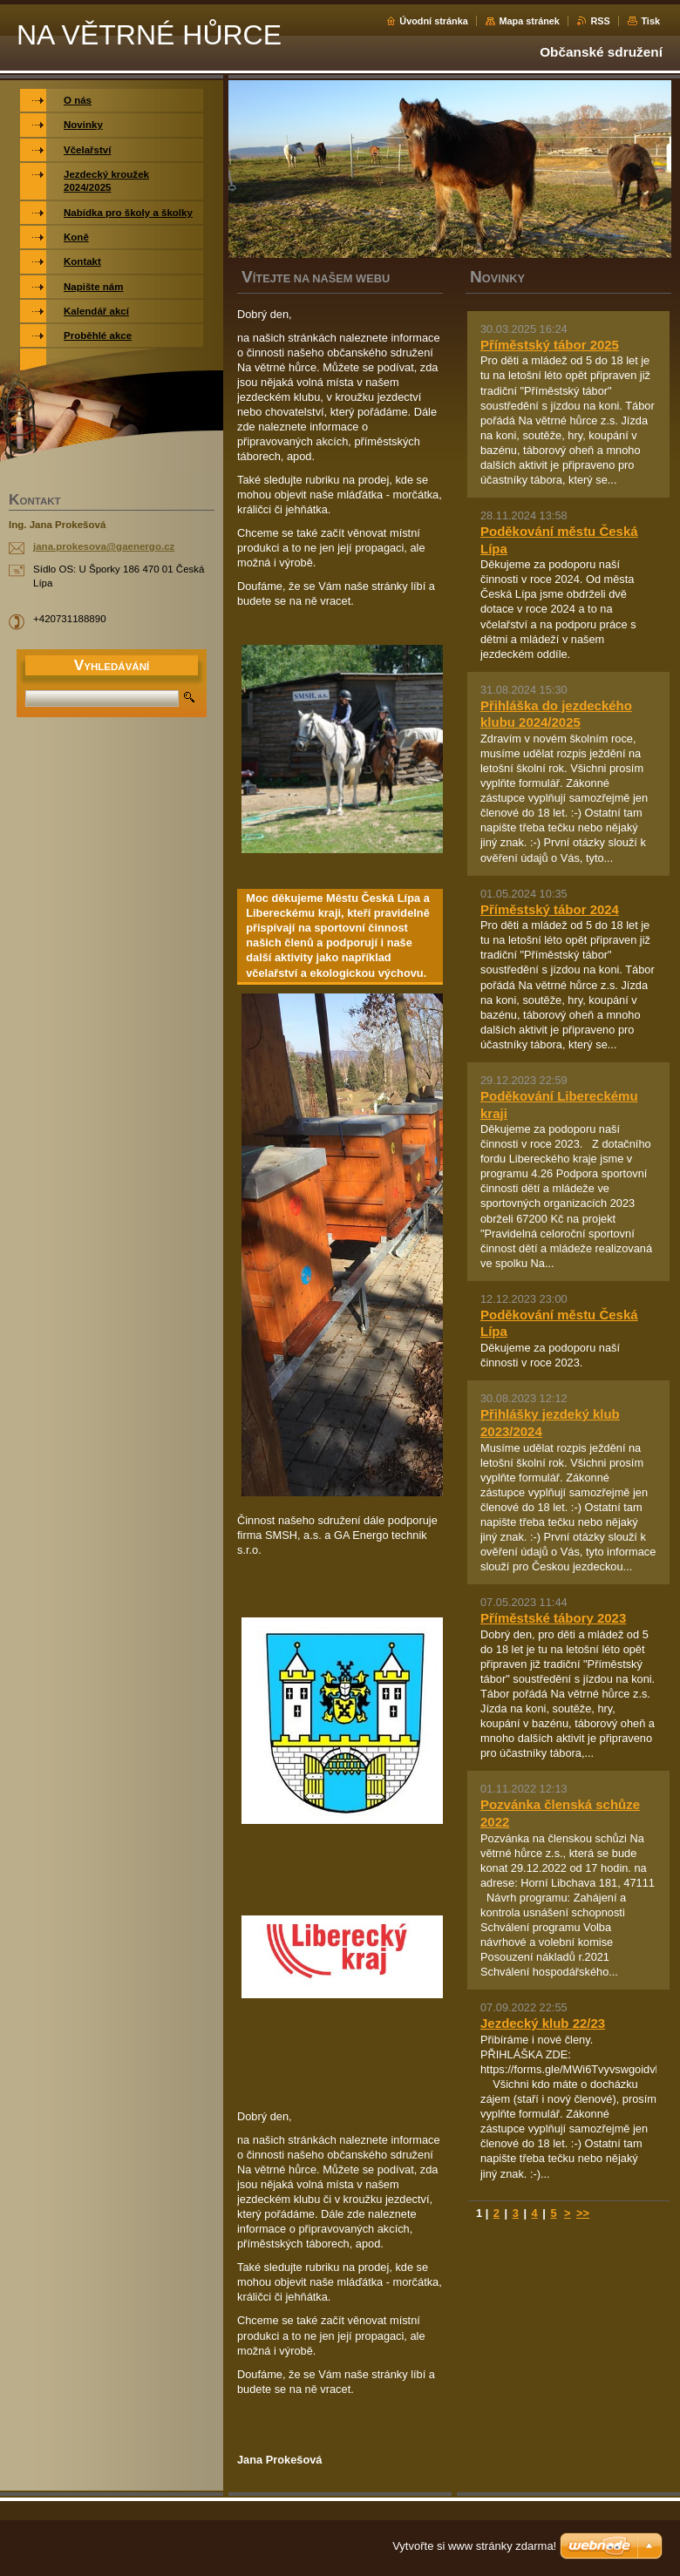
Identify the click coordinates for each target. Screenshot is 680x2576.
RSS (599, 21)
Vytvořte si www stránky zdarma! (474, 2545)
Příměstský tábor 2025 (549, 344)
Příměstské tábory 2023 (553, 1617)
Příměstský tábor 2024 (549, 909)
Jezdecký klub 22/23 (542, 2023)
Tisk (650, 21)
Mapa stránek (529, 21)
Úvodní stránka (433, 21)
